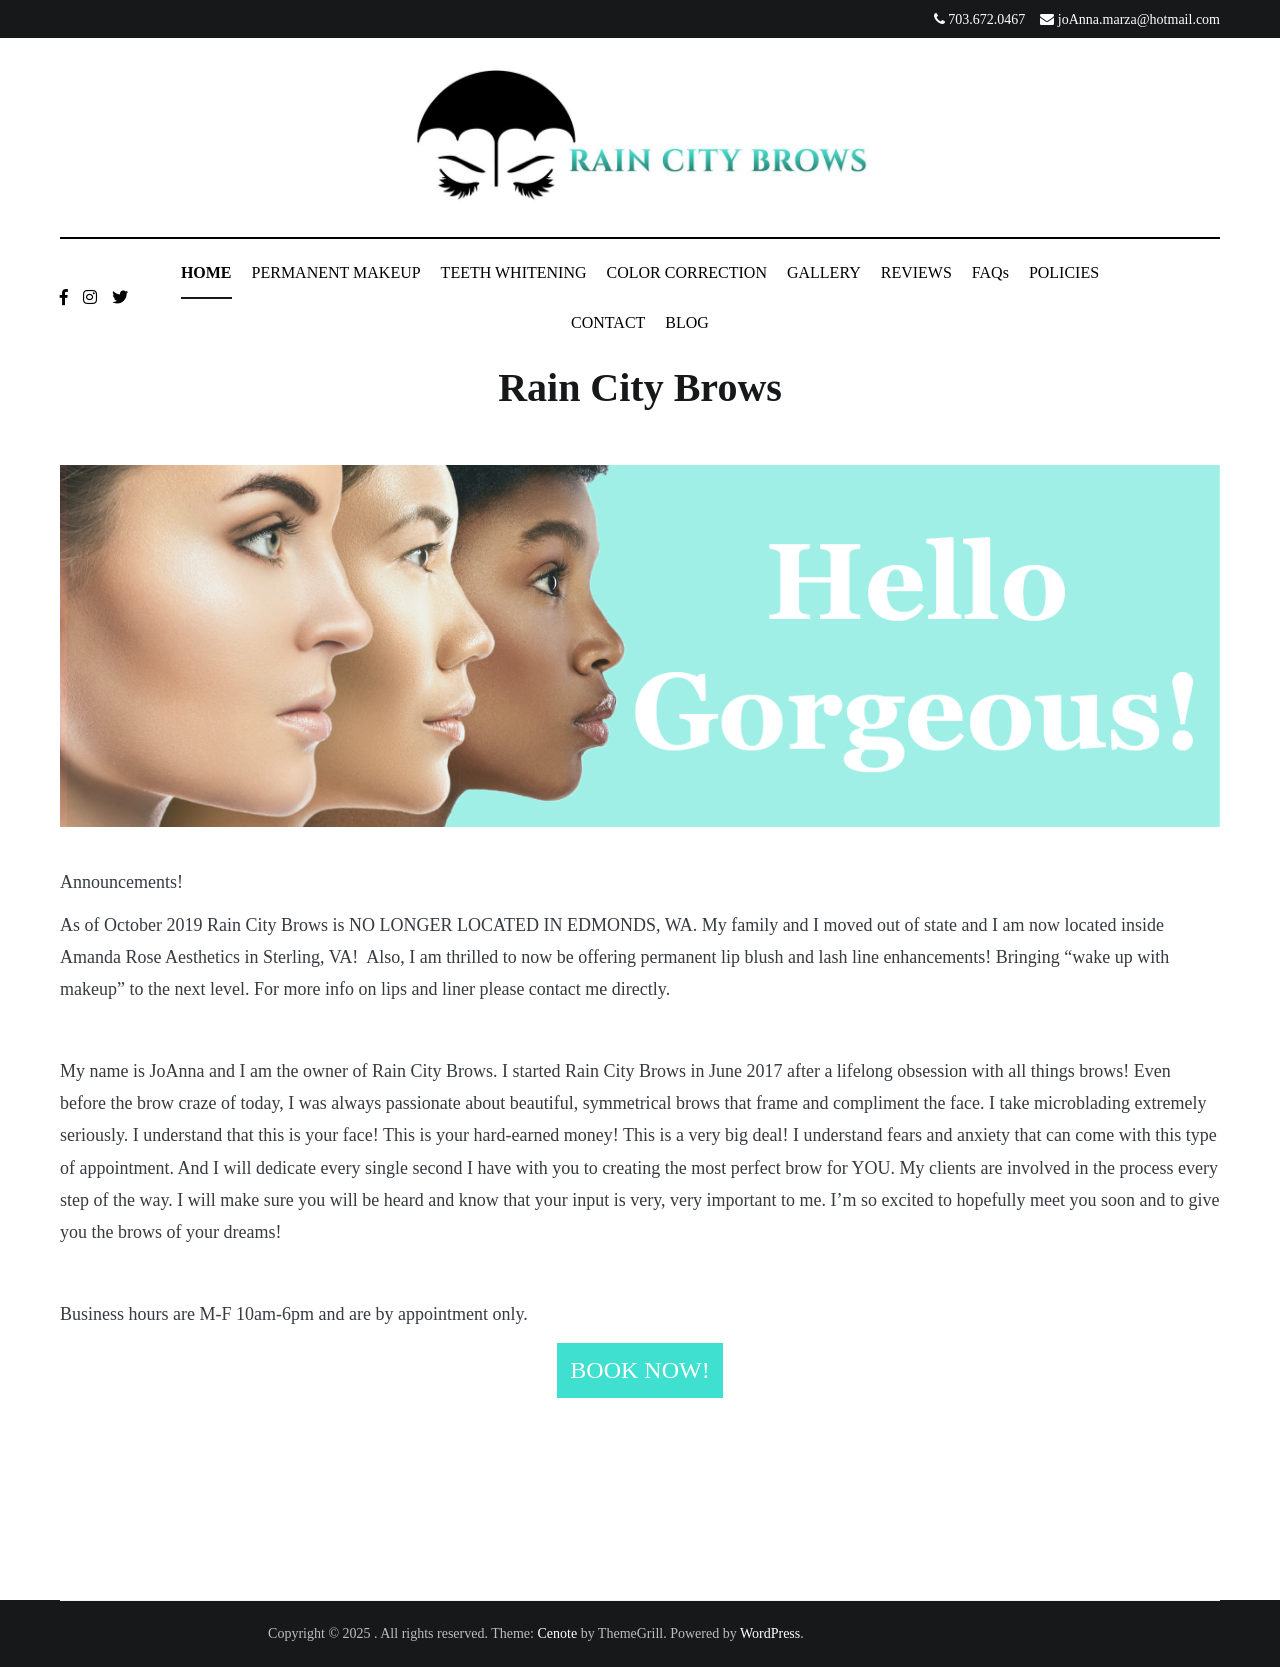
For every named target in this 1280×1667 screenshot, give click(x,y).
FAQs (990, 272)
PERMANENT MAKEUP (336, 272)
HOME (206, 272)
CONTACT (608, 322)
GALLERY (824, 272)
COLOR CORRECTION (687, 272)
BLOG (687, 322)
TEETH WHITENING (514, 272)
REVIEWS (916, 272)
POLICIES (1064, 272)
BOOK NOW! (639, 1370)
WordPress (770, 1633)
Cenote (557, 1633)
